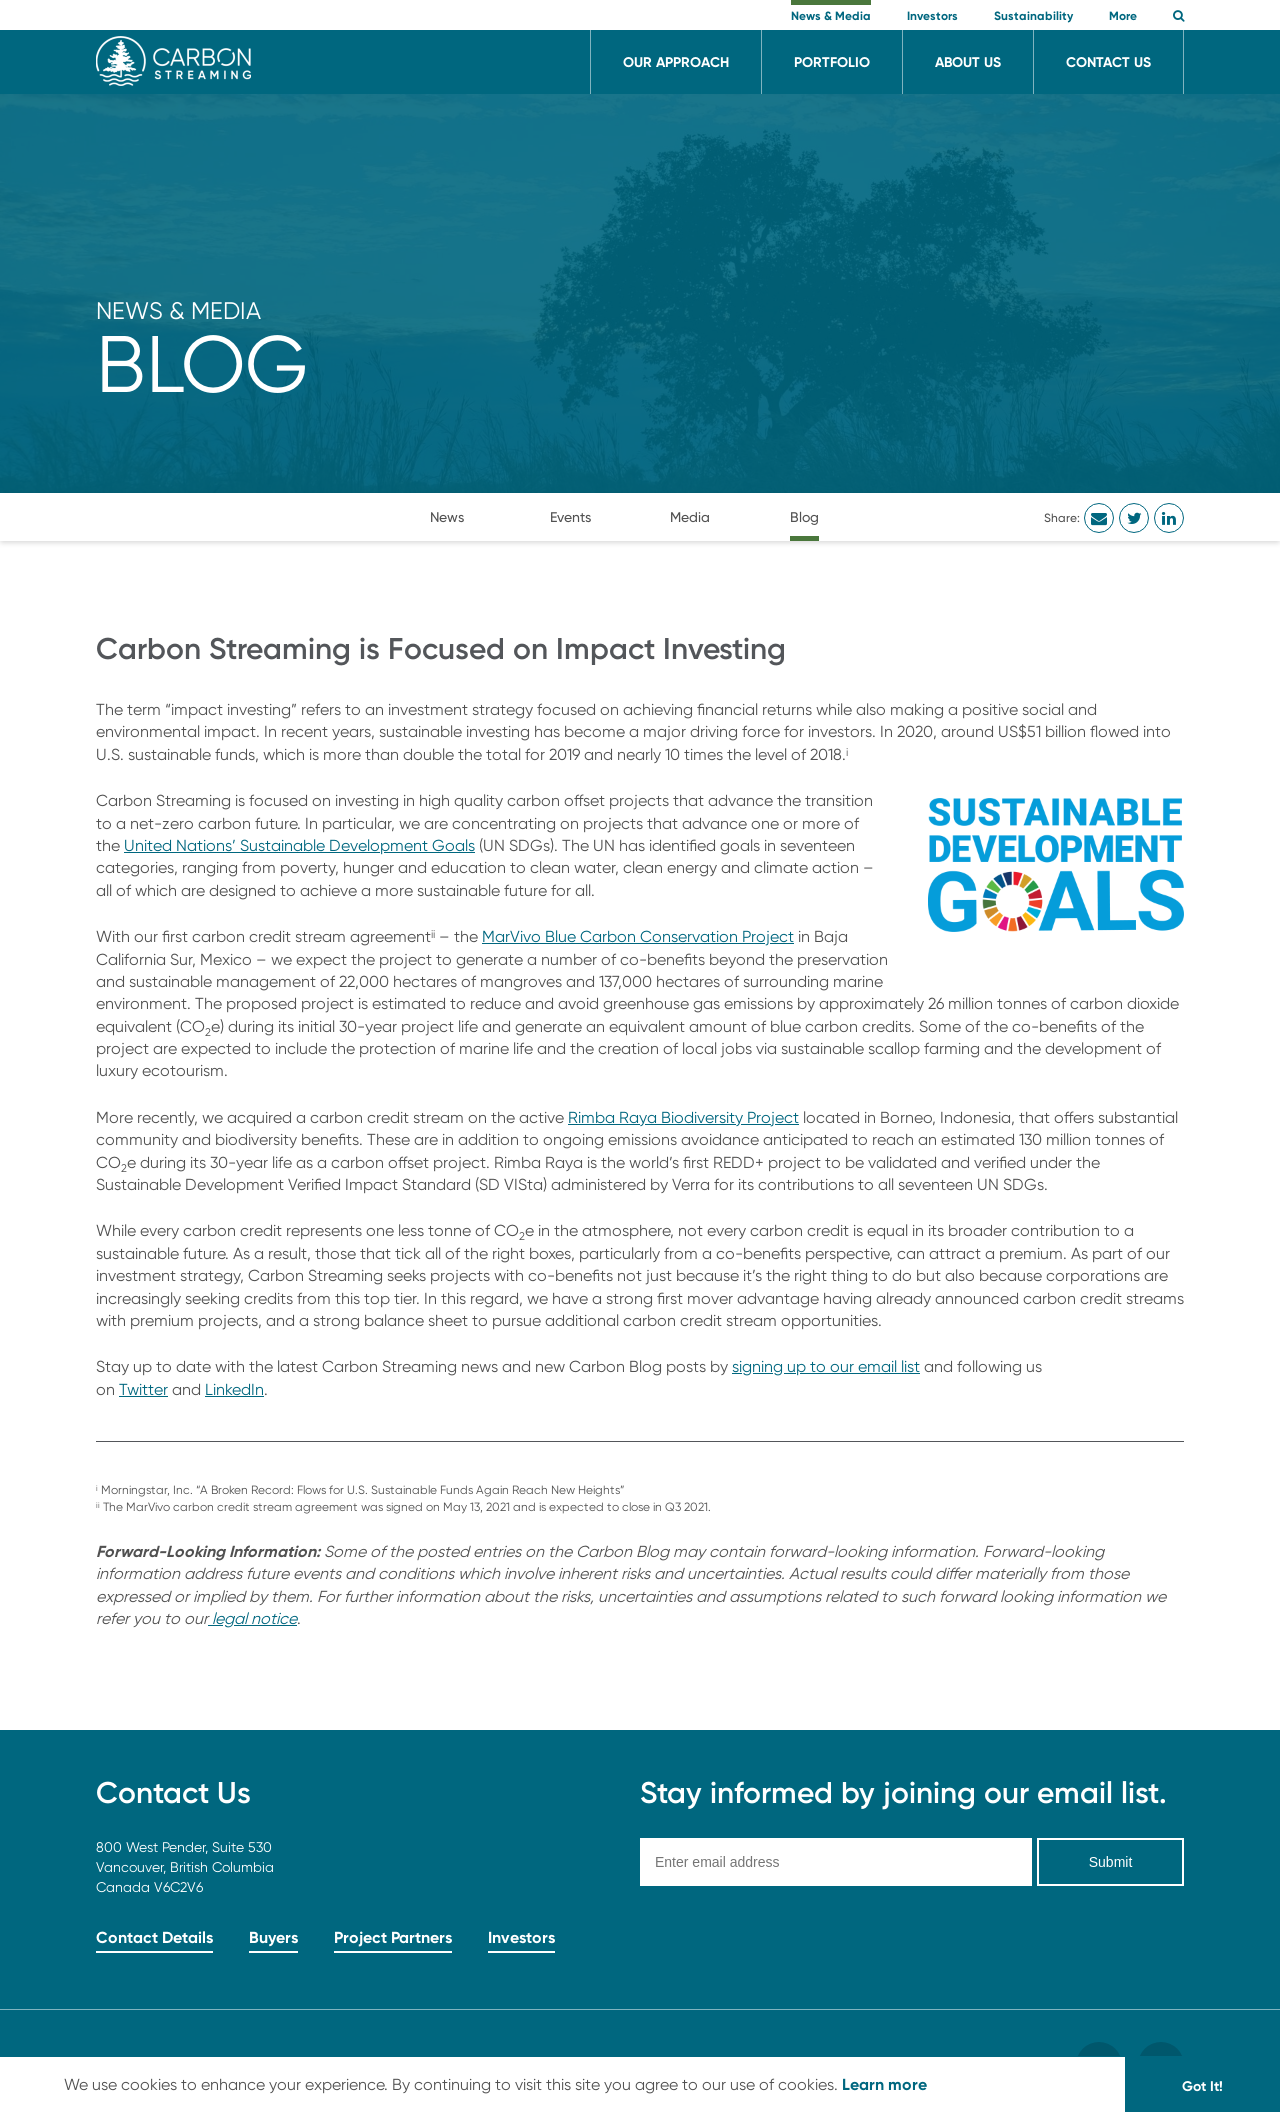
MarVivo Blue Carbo (554, 936)
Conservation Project (717, 936)
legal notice (252, 1618)
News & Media (178, 310)
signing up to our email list (826, 1366)
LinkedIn (234, 1389)
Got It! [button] (1202, 2086)
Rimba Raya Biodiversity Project (683, 1117)
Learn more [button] (884, 2084)
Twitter (143, 1389)
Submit (1111, 1862)
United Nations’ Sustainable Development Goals (299, 845)
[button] (1178, 17)
